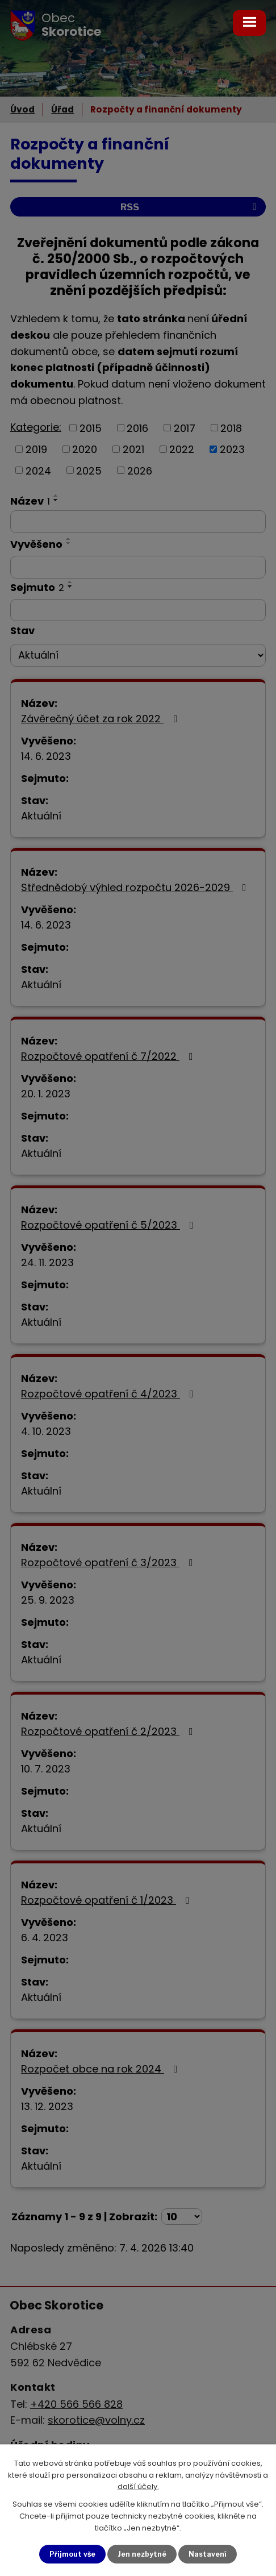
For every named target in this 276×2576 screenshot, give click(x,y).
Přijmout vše (70, 2553)
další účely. (138, 2486)
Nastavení (210, 2553)
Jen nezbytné (143, 2553)
